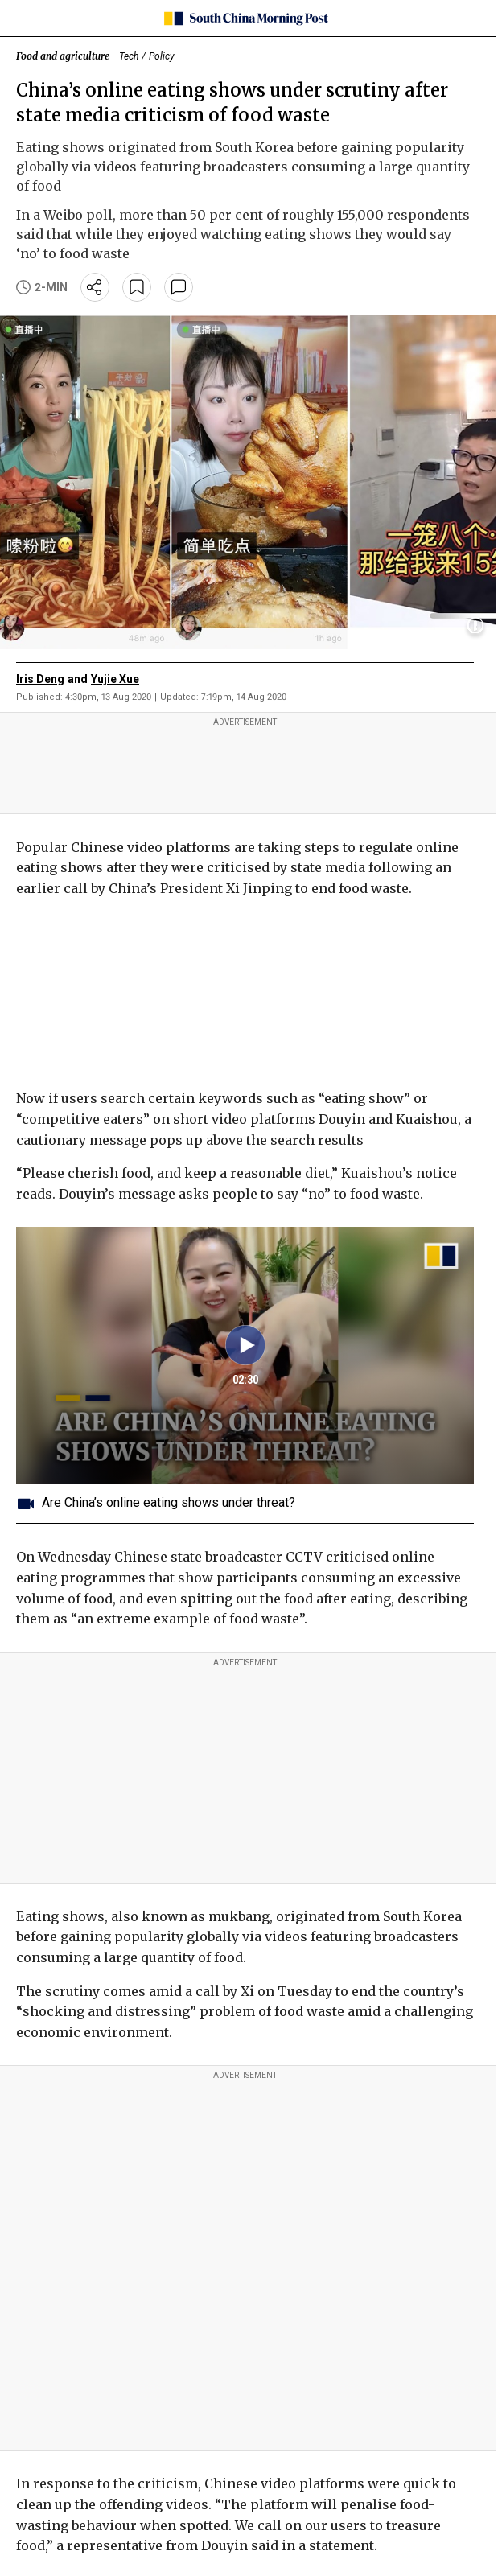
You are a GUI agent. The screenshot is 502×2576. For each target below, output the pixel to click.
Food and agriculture (62, 56)
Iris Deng (40, 679)
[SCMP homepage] (245, 18)
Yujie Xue (115, 679)
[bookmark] (136, 287)
